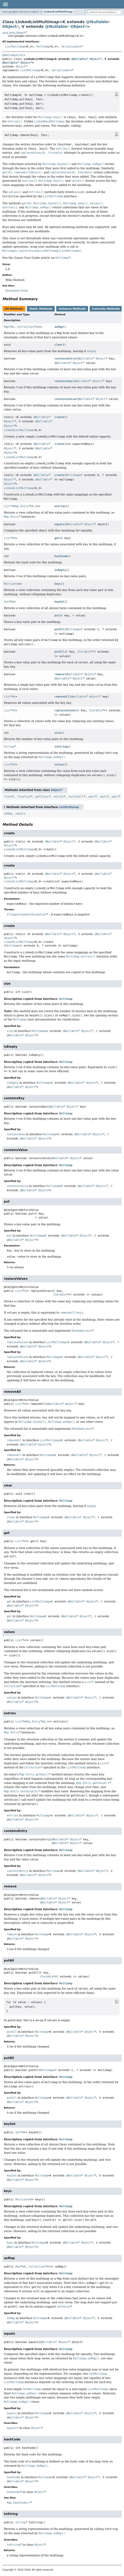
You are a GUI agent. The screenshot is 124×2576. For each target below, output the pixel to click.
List (7, 506)
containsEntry (65, 358)
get (56, 538)
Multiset (10, 583)
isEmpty (60, 569)
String (9, 746)
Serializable (71, 46)
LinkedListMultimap (58, 11)
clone (8, 796)
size (57, 732)
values (59, 764)
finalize (23, 796)
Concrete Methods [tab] (106, 308)
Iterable (84, 651)
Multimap (43, 46)
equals (59, 524)
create (59, 417)
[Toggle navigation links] (5, 4)
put (56, 615)
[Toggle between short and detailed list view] (4, 807)
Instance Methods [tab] (72, 308)
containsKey (63, 381)
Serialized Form (16, 290)
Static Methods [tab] (40, 308)
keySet (59, 601)
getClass (41, 796)
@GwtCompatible (13, 55)
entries (60, 506)
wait (91, 796)
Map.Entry (21, 506)
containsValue (65, 399)
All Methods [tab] (14, 308)
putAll (59, 629)
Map (6, 326)
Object (9, 26)
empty (91, 351)
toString (61, 746)
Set (6, 601)
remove (59, 674)
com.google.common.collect (20, 11)
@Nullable (97, 21)
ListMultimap (15, 46)
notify (59, 796)
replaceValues (65, 710)
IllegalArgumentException (26, 914)
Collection (25, 326)
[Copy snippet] (113, 94)
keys (57, 583)
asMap (58, 326)
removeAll (61, 696)
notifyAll (76, 796)
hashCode (61, 556)
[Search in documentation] (103, 12)
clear (58, 344)
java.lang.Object (13, 32)
